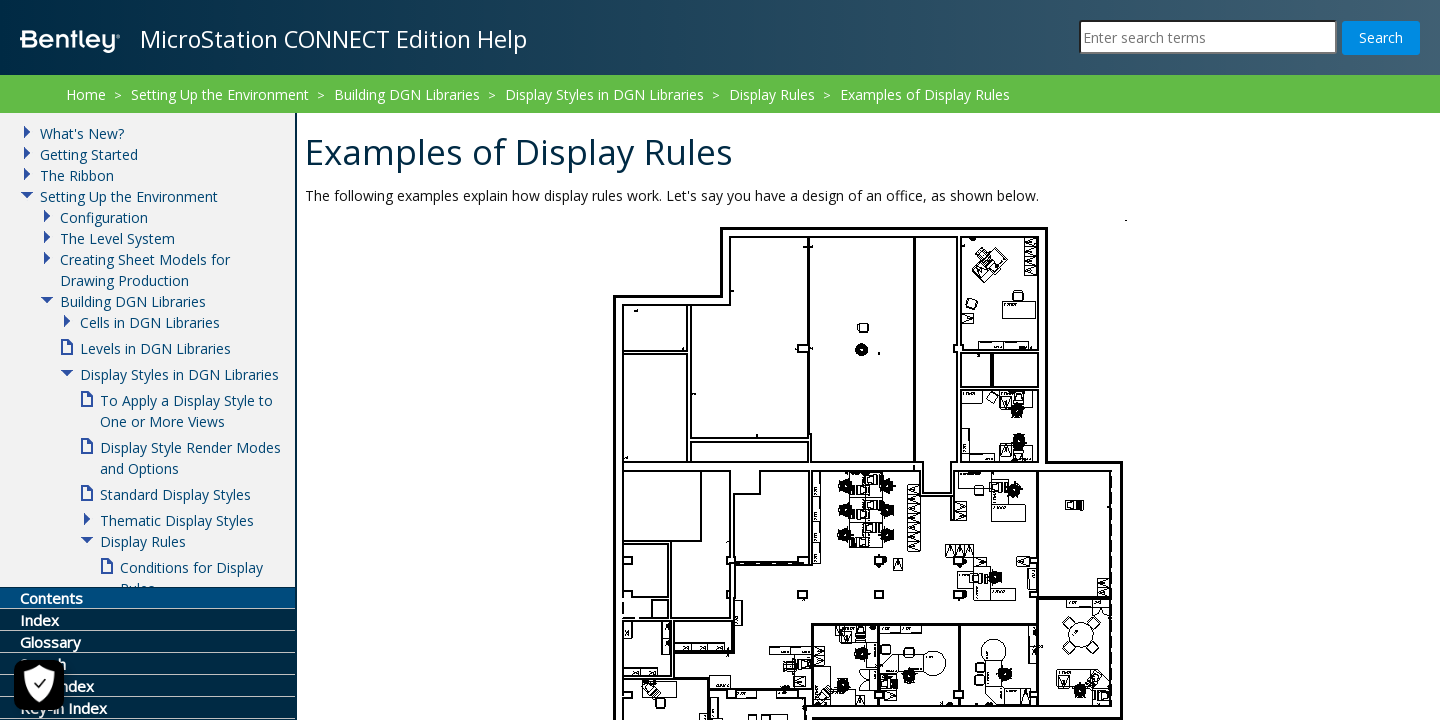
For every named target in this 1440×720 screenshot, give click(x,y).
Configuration (104, 217)
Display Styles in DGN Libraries (604, 94)
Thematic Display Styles (177, 520)
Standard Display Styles (175, 494)
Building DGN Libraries (407, 94)
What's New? (82, 133)
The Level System (117, 238)
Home (86, 94)
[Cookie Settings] (39, 685)
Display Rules (772, 94)
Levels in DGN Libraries (155, 348)
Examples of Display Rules (925, 94)
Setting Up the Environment (220, 94)
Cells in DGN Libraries (150, 322)
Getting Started (89, 154)
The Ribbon (77, 175)
